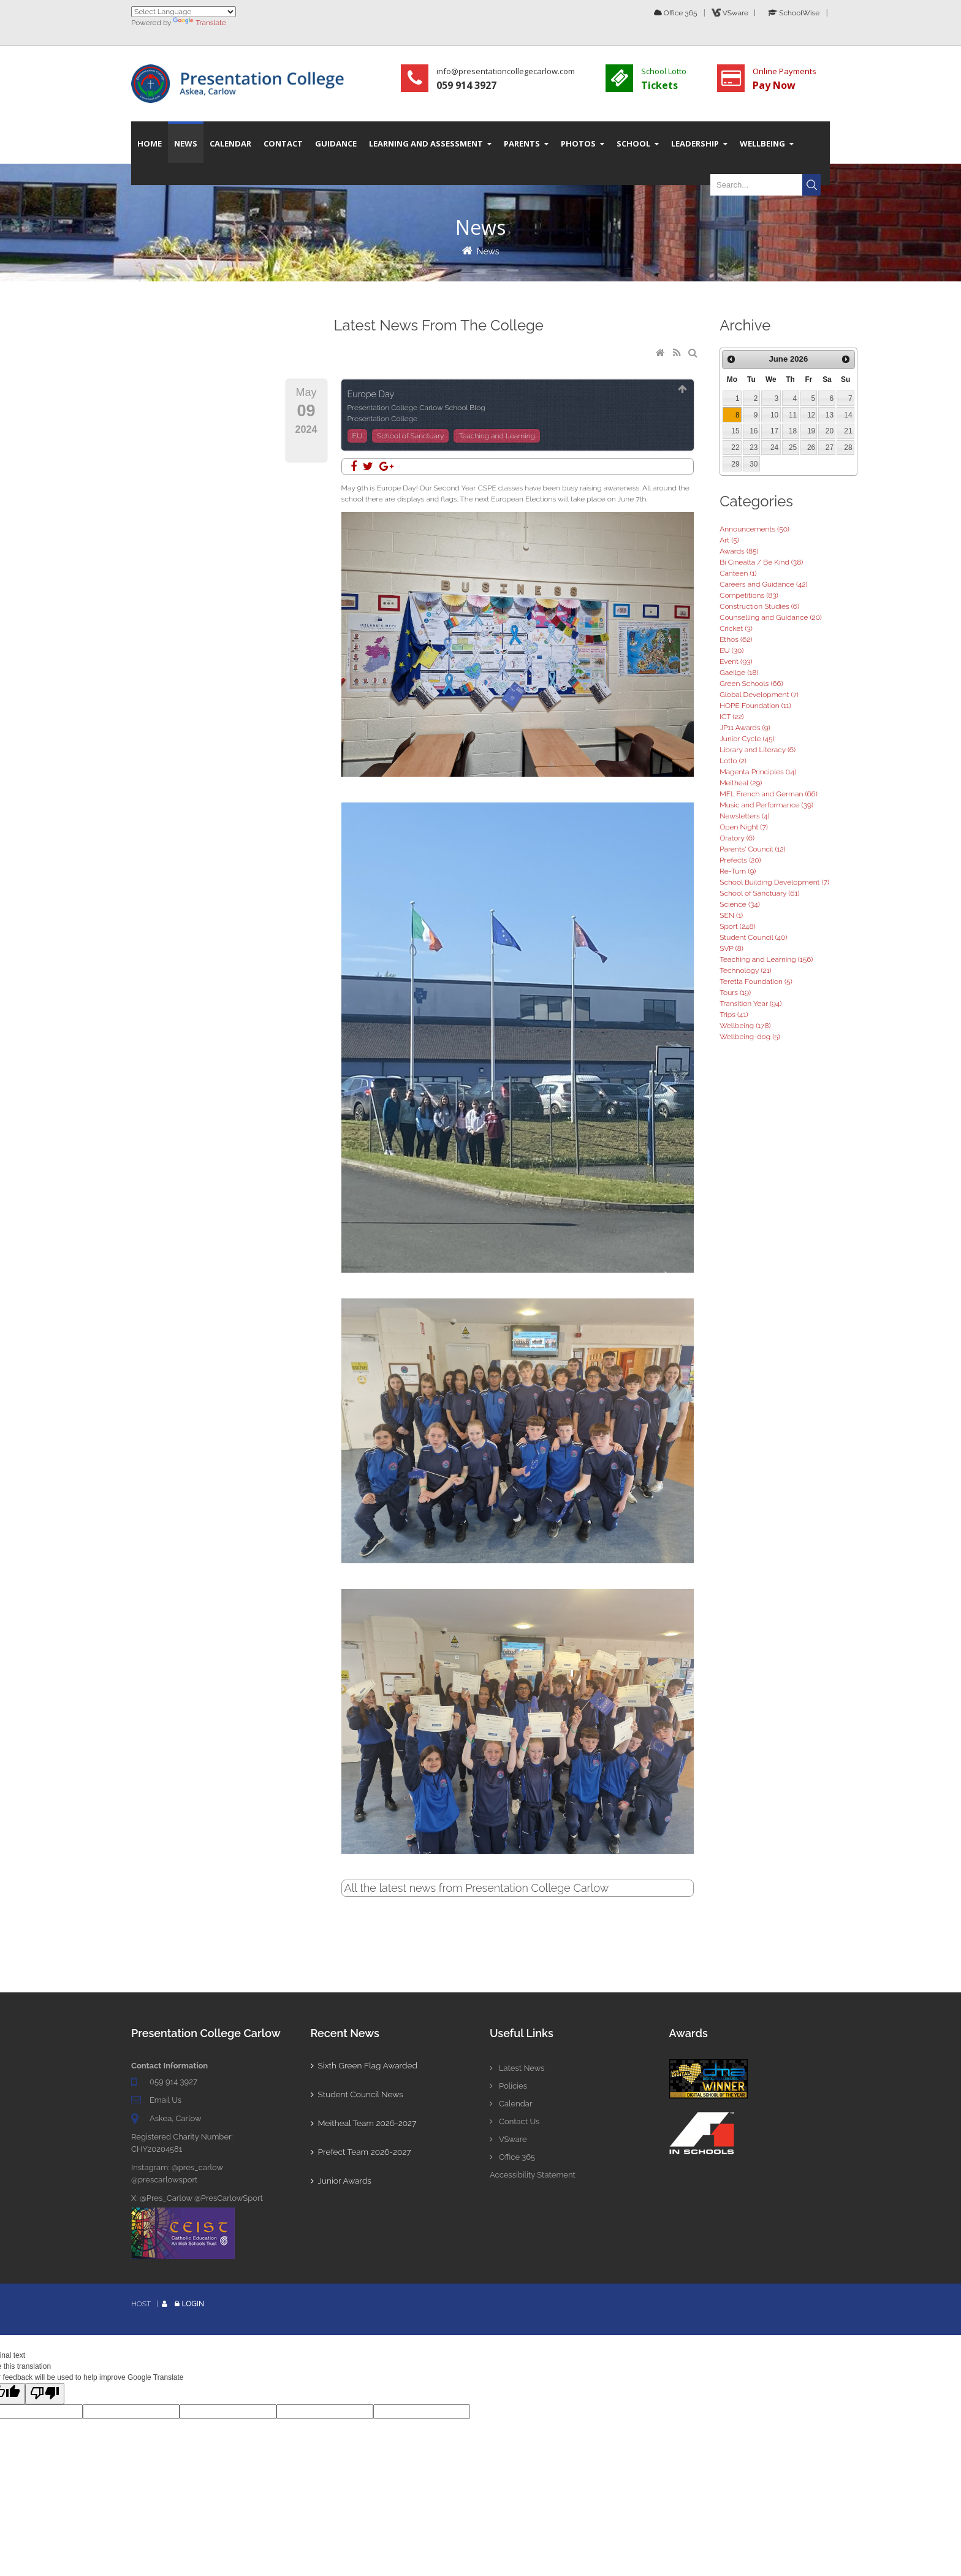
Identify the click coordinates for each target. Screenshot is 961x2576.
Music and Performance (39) (766, 805)
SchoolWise (793, 13)
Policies (508, 2085)
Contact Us (514, 2121)
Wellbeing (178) (745, 1025)
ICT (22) (731, 716)
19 (811, 431)
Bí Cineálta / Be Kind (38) (761, 562)
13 (830, 415)
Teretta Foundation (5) (756, 981)
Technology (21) (745, 970)
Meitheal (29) (741, 783)
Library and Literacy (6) (758, 749)
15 (735, 431)
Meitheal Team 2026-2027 (365, 2123)
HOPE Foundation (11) (755, 705)
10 (774, 415)
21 (848, 431)
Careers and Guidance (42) (763, 584)
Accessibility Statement (532, 2174)
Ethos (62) (736, 639)
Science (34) (740, 904)
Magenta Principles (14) (758, 772)
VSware (508, 2139)
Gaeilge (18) (739, 672)
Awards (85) (739, 551)
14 (848, 415)
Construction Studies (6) (759, 606)
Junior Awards (342, 2180)
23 (754, 447)
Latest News (517, 2068)
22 (735, 447)
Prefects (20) (740, 860)
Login (192, 2304)
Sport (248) (737, 926)
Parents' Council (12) (752, 849)
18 (793, 431)
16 (754, 431)
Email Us (165, 2100)
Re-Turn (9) (738, 871)
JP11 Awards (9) (745, 727)
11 (793, 415)
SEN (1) (731, 915)
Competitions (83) (749, 595)
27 (830, 447)
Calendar (511, 2103)
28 (848, 447)
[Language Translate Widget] (183, 11)
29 (735, 464)
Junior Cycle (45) (747, 738)
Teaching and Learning (496, 436)
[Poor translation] (44, 2393)
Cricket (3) (736, 628)
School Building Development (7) (774, 882)
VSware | (735, 13)
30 (754, 464)
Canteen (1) (738, 573)
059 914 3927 (173, 2081)
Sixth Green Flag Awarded (365, 2065)
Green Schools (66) (751, 683)
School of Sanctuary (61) (759, 893)
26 (811, 447)
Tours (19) (735, 992)
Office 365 (675, 13)
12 (811, 415)
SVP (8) (731, 948)
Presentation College (383, 418)
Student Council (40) (753, 937)
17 (774, 431)
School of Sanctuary (410, 436)
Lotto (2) (733, 760)
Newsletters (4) (744, 816)
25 (793, 447)
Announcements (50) (754, 529)
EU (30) (731, 650)
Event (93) (736, 661)
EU (357, 436)
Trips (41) (734, 1014)
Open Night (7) (744, 827)
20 (830, 431)
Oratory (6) (737, 838)
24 (774, 447)
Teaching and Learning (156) (766, 959)
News (488, 251)
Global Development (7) (759, 694)
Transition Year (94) (750, 1003)
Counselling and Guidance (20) (771, 617)
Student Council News (358, 2094)
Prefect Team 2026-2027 (362, 2152)
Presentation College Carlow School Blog (416, 407)
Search (811, 185)
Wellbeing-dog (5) (750, 1036)
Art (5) (729, 540)
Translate (199, 22)
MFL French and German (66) (769, 794)
